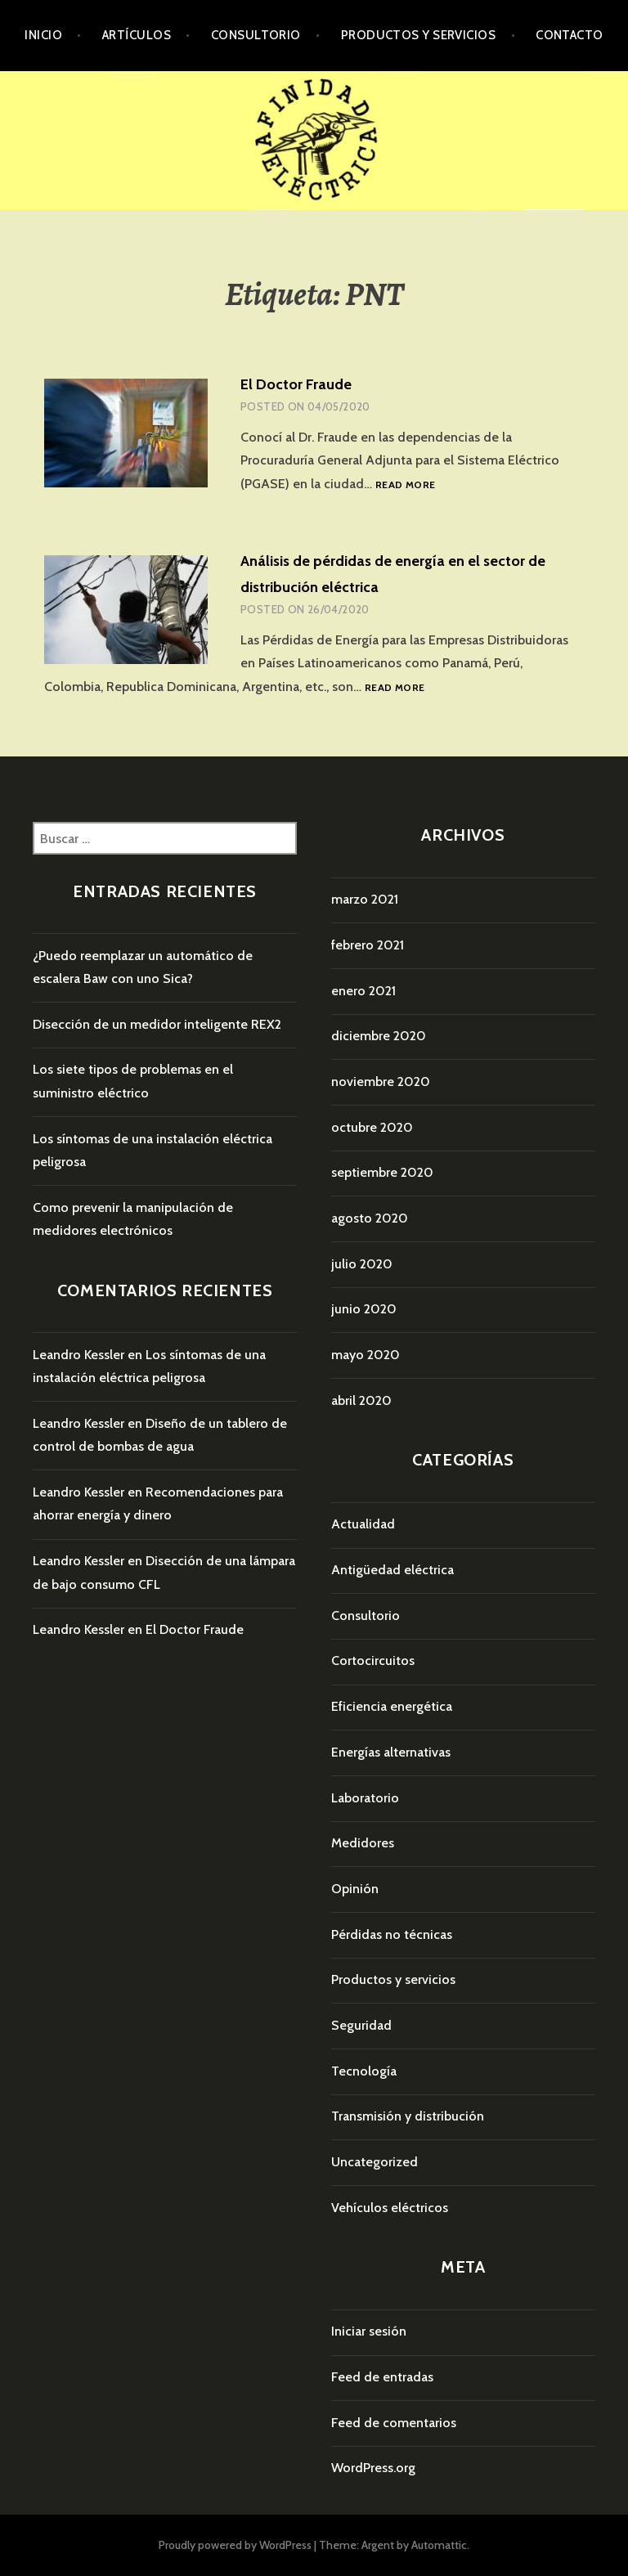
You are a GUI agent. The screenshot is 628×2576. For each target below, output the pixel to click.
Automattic (439, 2545)
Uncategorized (374, 2162)
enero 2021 (363, 991)
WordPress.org (373, 2467)
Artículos (136, 35)
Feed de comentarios (393, 2422)
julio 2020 (361, 1264)
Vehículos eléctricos (389, 2207)
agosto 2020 (369, 1218)
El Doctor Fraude (296, 384)
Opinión (355, 1888)
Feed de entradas (382, 2377)
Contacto (569, 35)
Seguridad (361, 2025)
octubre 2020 (372, 1127)
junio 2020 (364, 1309)
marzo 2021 (364, 899)
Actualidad (363, 1524)
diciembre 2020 (378, 1035)
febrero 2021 (367, 945)
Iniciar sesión (368, 2331)
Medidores (362, 1843)
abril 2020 (361, 1400)
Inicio (43, 35)
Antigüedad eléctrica (392, 1569)
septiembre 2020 (382, 1172)
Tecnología (364, 2071)
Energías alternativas (391, 1752)
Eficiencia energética (391, 1706)
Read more (405, 485)
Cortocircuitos (373, 1660)
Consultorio (256, 35)
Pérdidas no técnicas (391, 1934)
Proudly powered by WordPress (235, 2545)
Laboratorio (365, 1798)
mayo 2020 (365, 1354)
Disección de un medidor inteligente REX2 (157, 1024)
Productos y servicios (418, 35)
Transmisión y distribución (407, 2116)
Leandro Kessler (78, 1354)
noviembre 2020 (380, 1081)
